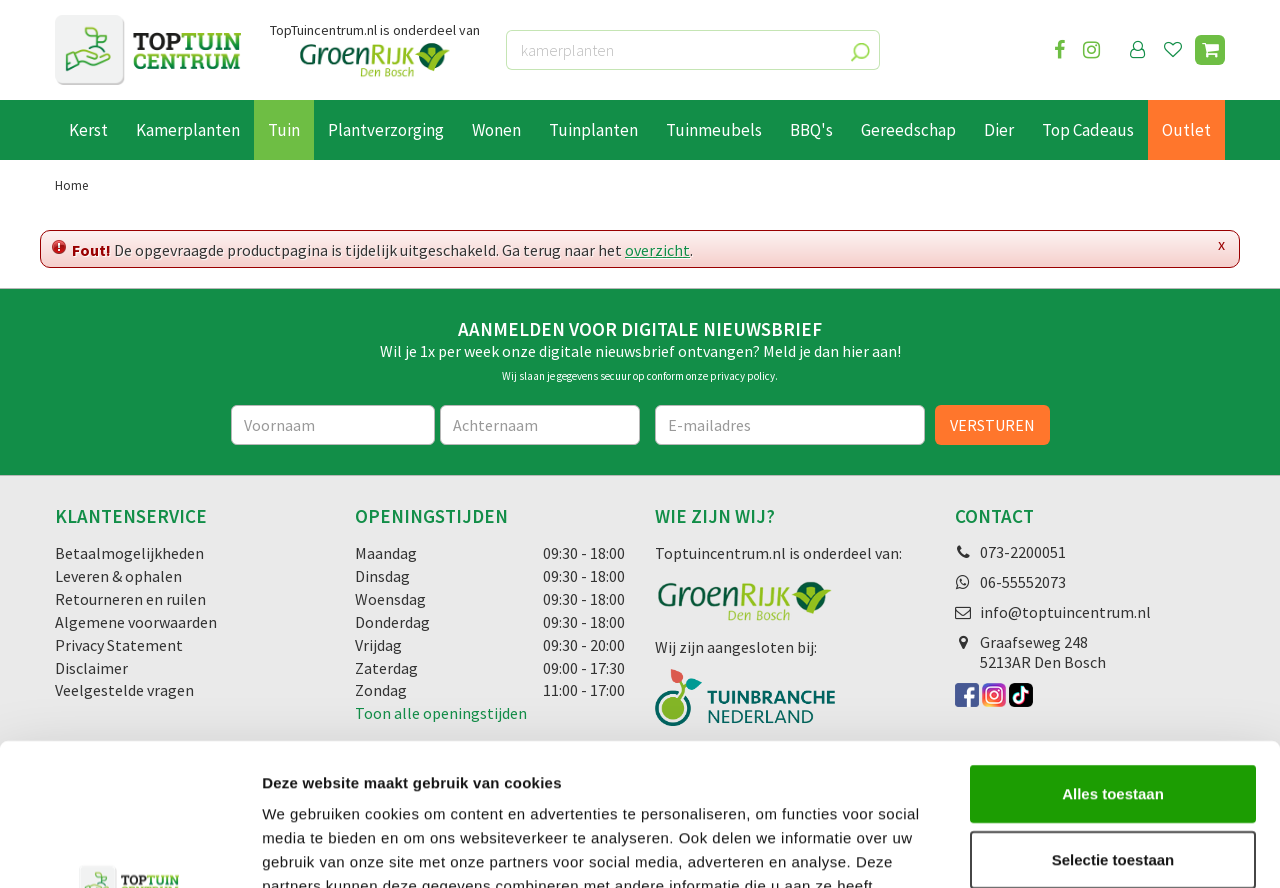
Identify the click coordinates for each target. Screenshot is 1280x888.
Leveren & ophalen (118, 576)
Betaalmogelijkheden (129, 553)
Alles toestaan (1113, 651)
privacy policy (742, 376)
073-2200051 (1023, 552)
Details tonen (1080, 848)
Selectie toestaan (1113, 717)
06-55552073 (1023, 582)
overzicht (657, 250)
